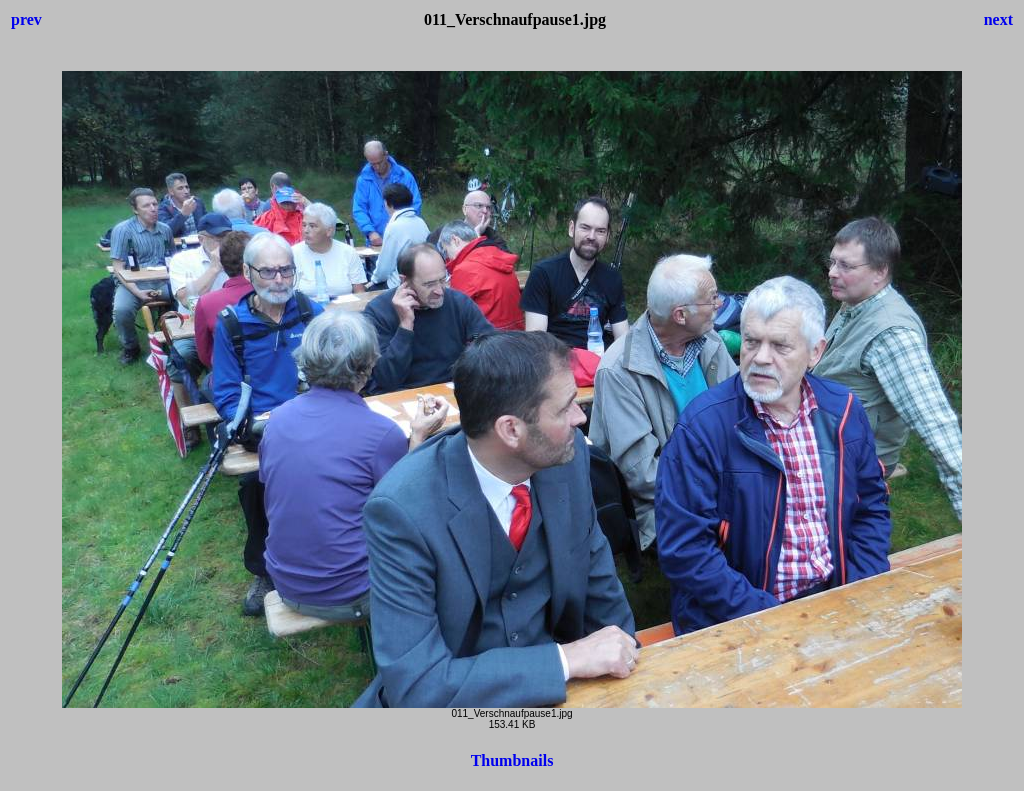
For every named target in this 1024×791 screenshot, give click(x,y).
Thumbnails (512, 760)
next (998, 19)
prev (26, 19)
